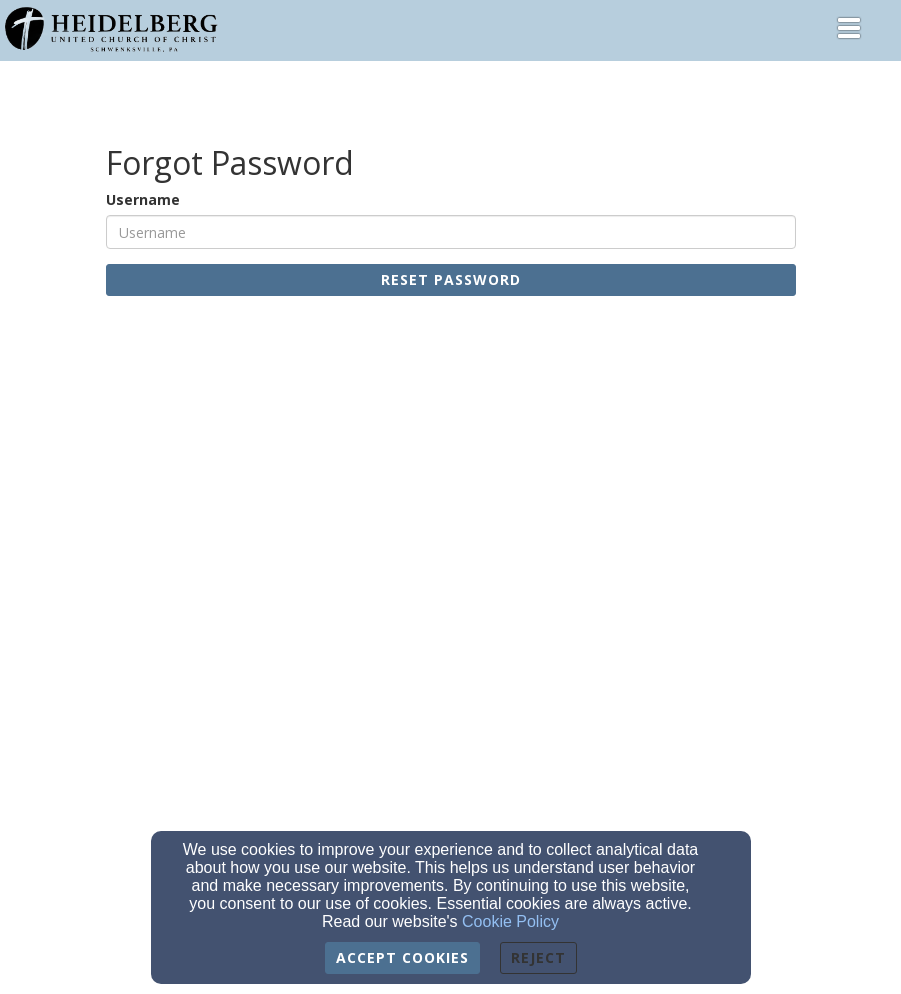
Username (143, 199)
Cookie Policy (510, 921)
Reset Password (451, 279)
